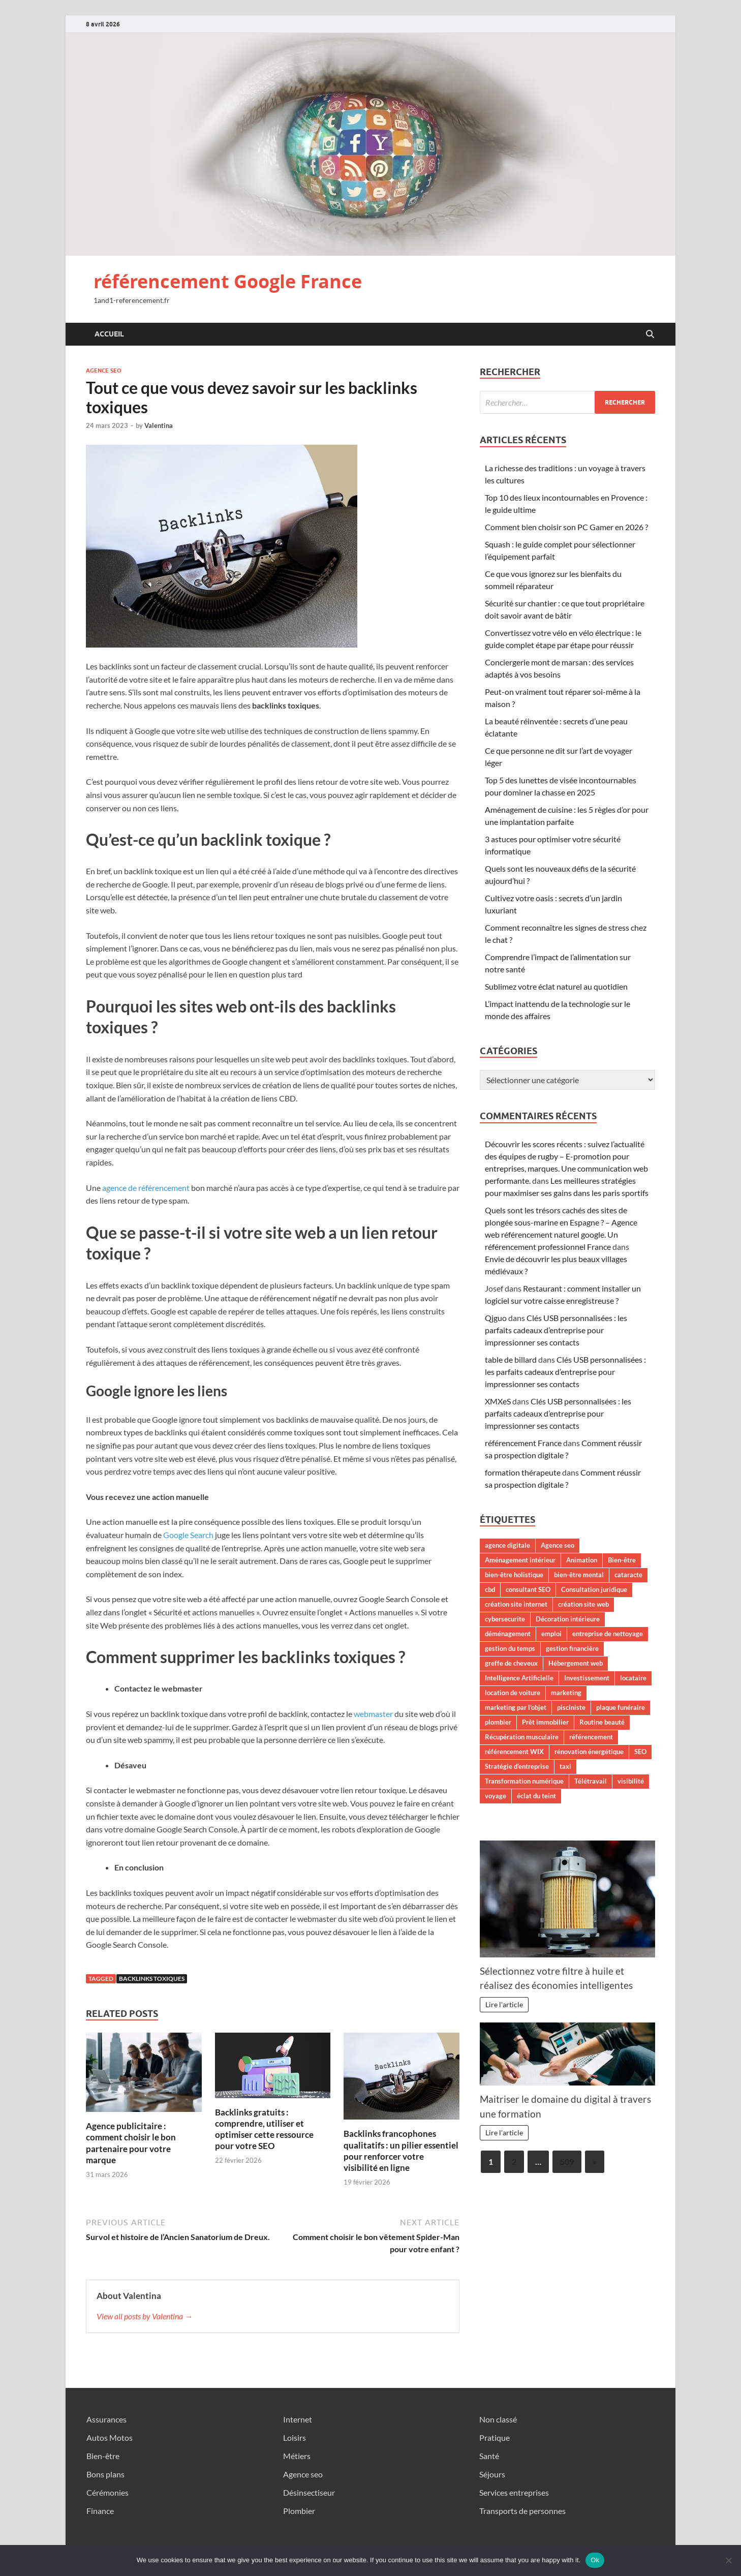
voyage (495, 1796)
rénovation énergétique (589, 1751)
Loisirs (294, 2437)
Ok (595, 2560)
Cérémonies (107, 2492)
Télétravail (590, 1781)
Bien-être (622, 1560)
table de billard (511, 1359)
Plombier (299, 2511)
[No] (728, 2560)
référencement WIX (514, 1751)
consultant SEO (528, 1589)
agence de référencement (146, 1187)
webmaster (373, 1714)
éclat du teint (536, 1796)
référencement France (523, 1443)
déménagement (508, 1634)
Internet (297, 2419)
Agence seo (103, 370)
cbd (490, 1589)
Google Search (188, 1535)
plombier (498, 1722)
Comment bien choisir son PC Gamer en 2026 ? (566, 527)
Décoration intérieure (568, 1619)
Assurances (106, 2419)
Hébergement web (575, 1663)
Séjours (492, 2474)
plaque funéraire (620, 1707)
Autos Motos (109, 2437)
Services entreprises (514, 2492)
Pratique (494, 2437)
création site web (583, 1604)
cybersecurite (505, 1619)
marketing (566, 1693)
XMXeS (498, 1401)
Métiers (297, 2456)
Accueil (109, 334)
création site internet (516, 1604)
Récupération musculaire (522, 1737)
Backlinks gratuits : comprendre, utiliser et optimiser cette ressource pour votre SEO (264, 2129)
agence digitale (507, 1545)
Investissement (586, 1678)
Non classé (498, 2419)
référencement (591, 1737)
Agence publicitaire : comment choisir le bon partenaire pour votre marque (131, 2143)
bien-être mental (579, 1575)
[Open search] (650, 334)
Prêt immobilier (545, 1722)
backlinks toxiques (151, 1978)
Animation (581, 1560)
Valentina (158, 425)
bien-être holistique (514, 1575)
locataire (633, 1678)
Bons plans (105, 2474)
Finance (100, 2511)
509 (567, 2161)
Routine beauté (602, 1722)
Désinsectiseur (309, 2492)
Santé (489, 2456)
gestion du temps (510, 1648)
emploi (551, 1634)
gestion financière (572, 1648)
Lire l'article (504, 2004)
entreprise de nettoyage (607, 1634)
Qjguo (496, 1318)
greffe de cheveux (511, 1663)
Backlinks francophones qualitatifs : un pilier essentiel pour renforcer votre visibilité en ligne (401, 2150)
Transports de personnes (522, 2511)
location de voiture (512, 1693)
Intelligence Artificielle (519, 1678)
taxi (565, 1766)
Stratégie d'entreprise (517, 1766)
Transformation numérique (524, 1781)
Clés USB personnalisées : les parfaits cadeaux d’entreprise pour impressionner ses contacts (556, 1330)
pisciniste (571, 1707)
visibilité (631, 1781)
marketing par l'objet (515, 1707)
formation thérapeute (523, 1472)
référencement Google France (228, 281)
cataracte (628, 1575)
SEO (640, 1751)
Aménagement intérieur (520, 1560)
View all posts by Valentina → (145, 2316)
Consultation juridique (594, 1589)
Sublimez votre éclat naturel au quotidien (556, 986)
